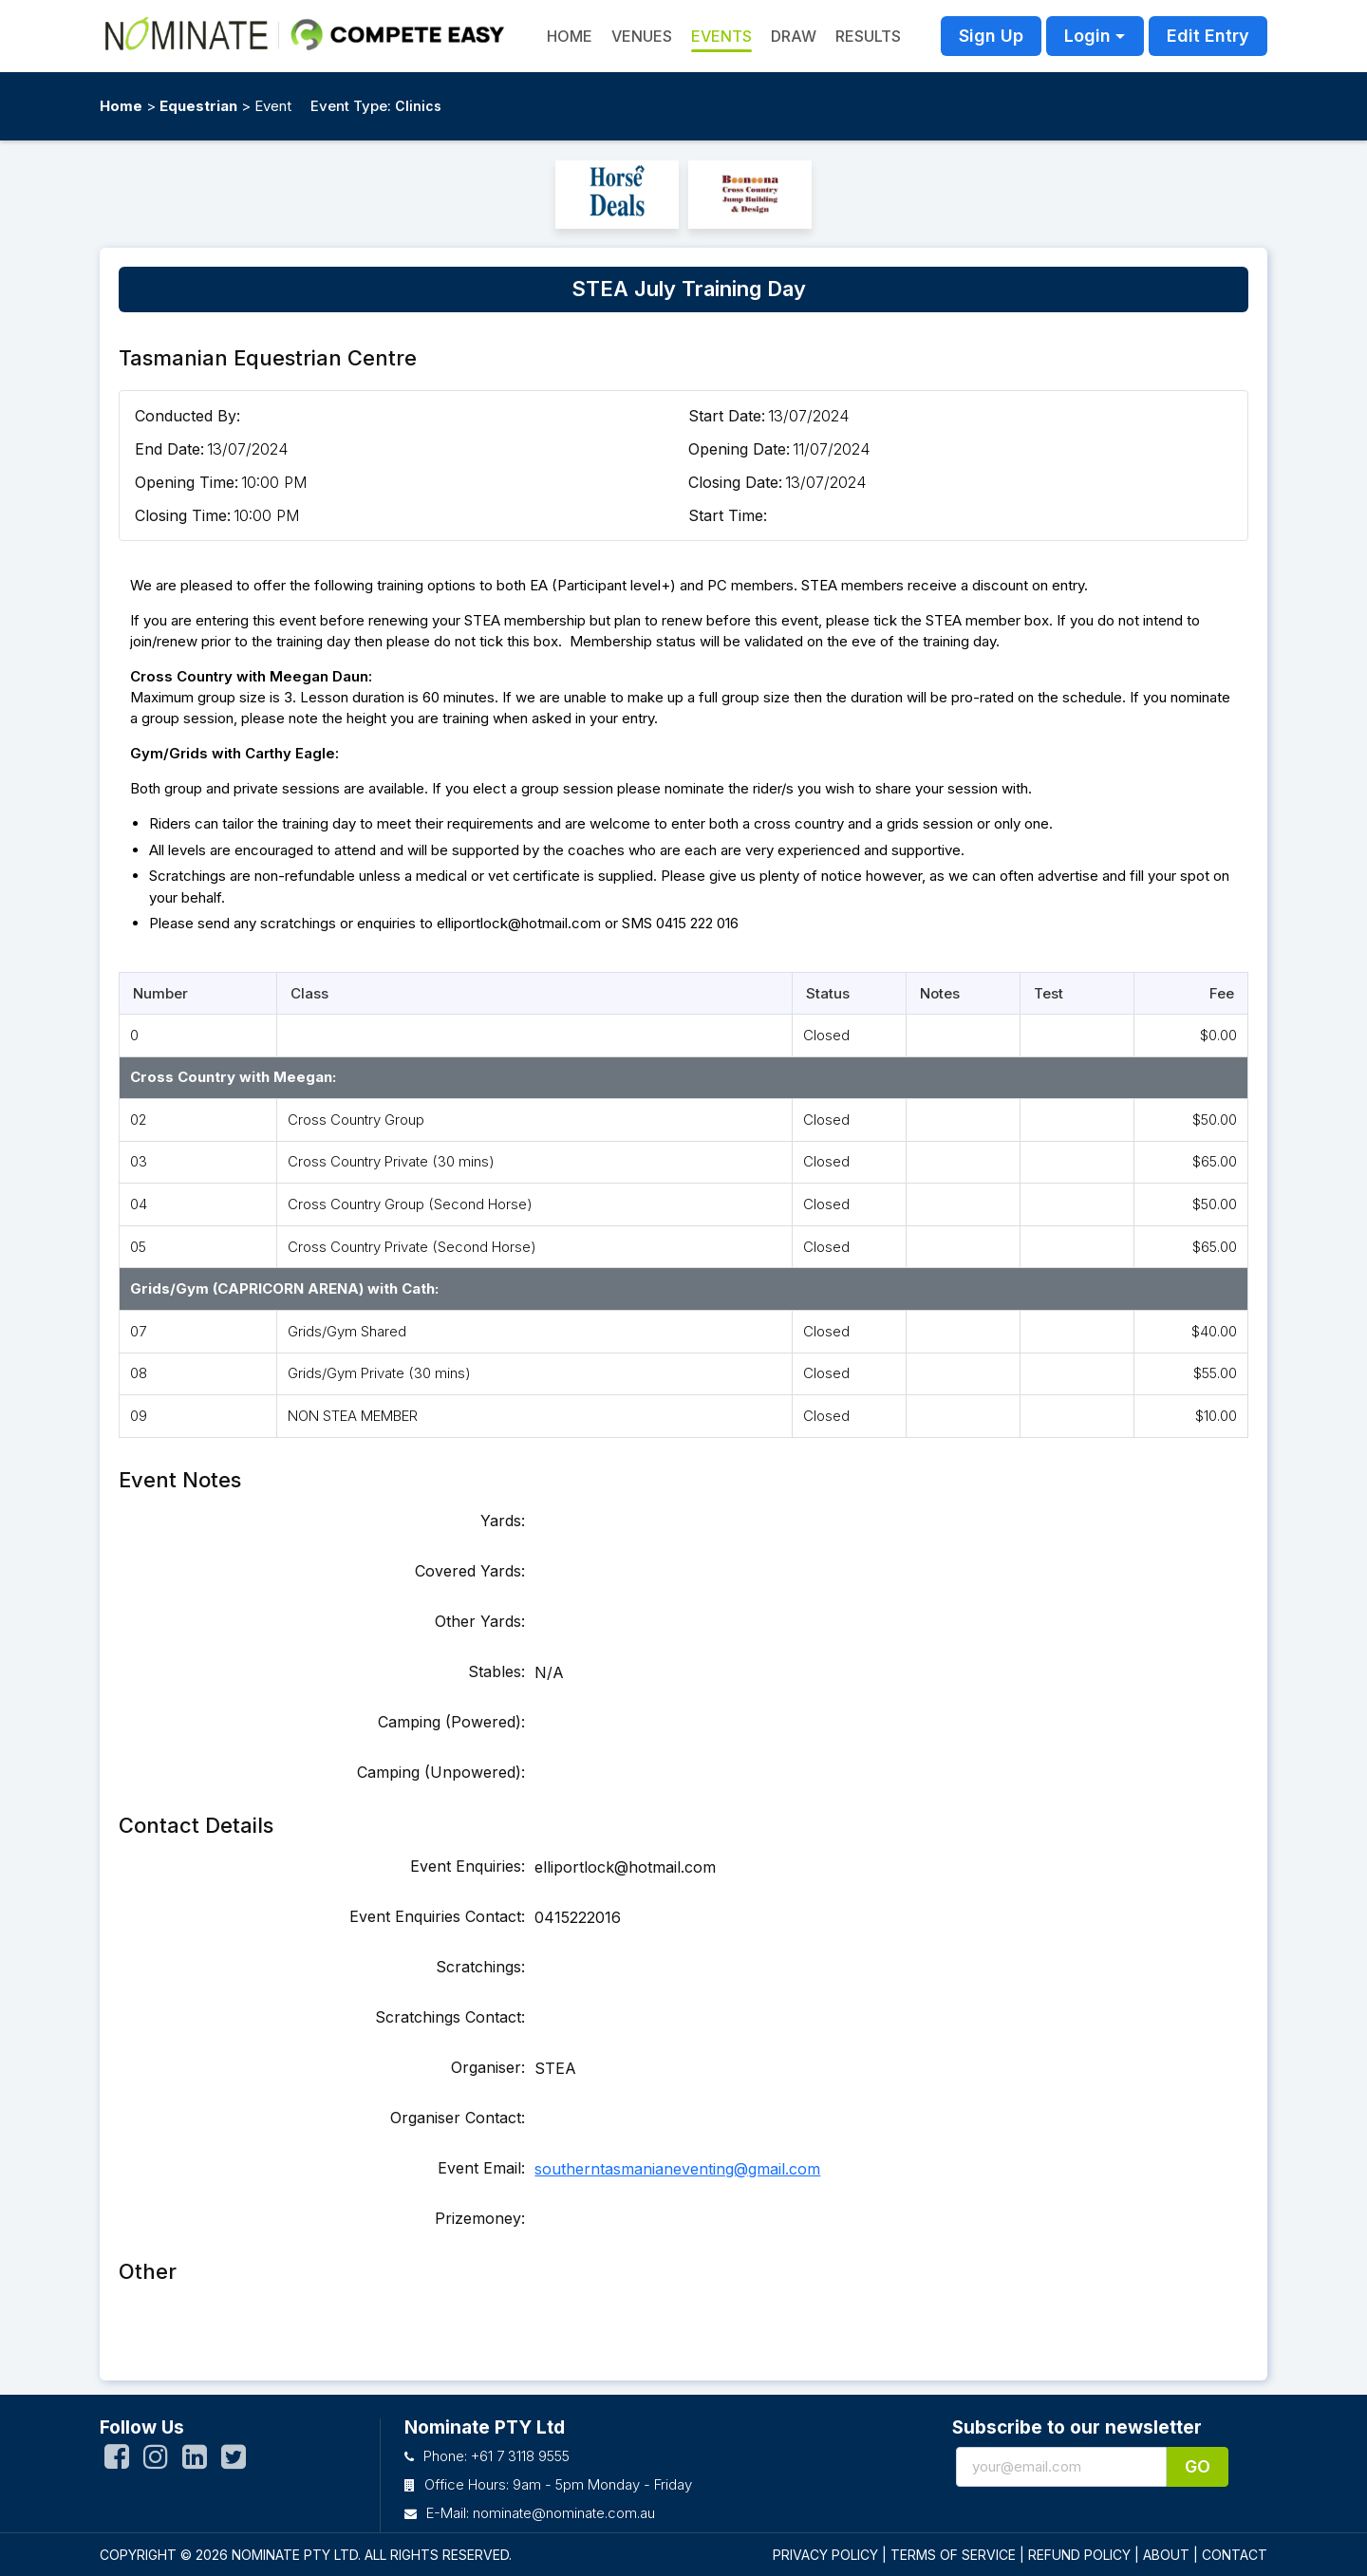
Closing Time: (183, 515)
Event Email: (481, 2167)
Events (721, 36)
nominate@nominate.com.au (564, 2513)
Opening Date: (739, 448)
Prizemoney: (480, 2218)
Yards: (502, 1520)
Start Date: (726, 415)
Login (1087, 36)
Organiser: (488, 2067)
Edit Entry (1208, 36)
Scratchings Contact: (450, 2016)
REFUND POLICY (1079, 2555)
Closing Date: (735, 482)
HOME (569, 36)
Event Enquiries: (467, 1866)
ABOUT (1166, 2555)
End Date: (169, 448)
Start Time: (727, 515)
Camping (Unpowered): (441, 1772)
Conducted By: (187, 415)
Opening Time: (186, 482)
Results (868, 36)
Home (121, 106)
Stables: (496, 1671)
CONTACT (1234, 2555)
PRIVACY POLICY (825, 2555)
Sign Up (991, 36)
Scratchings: (480, 1966)
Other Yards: (480, 1621)
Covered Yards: (470, 1570)
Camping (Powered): (451, 1721)
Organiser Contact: (457, 2117)
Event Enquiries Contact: (437, 1916)
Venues (641, 36)
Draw (793, 36)
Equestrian (198, 106)
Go (1197, 2466)
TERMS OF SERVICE (953, 2555)
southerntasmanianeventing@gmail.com (677, 2168)
